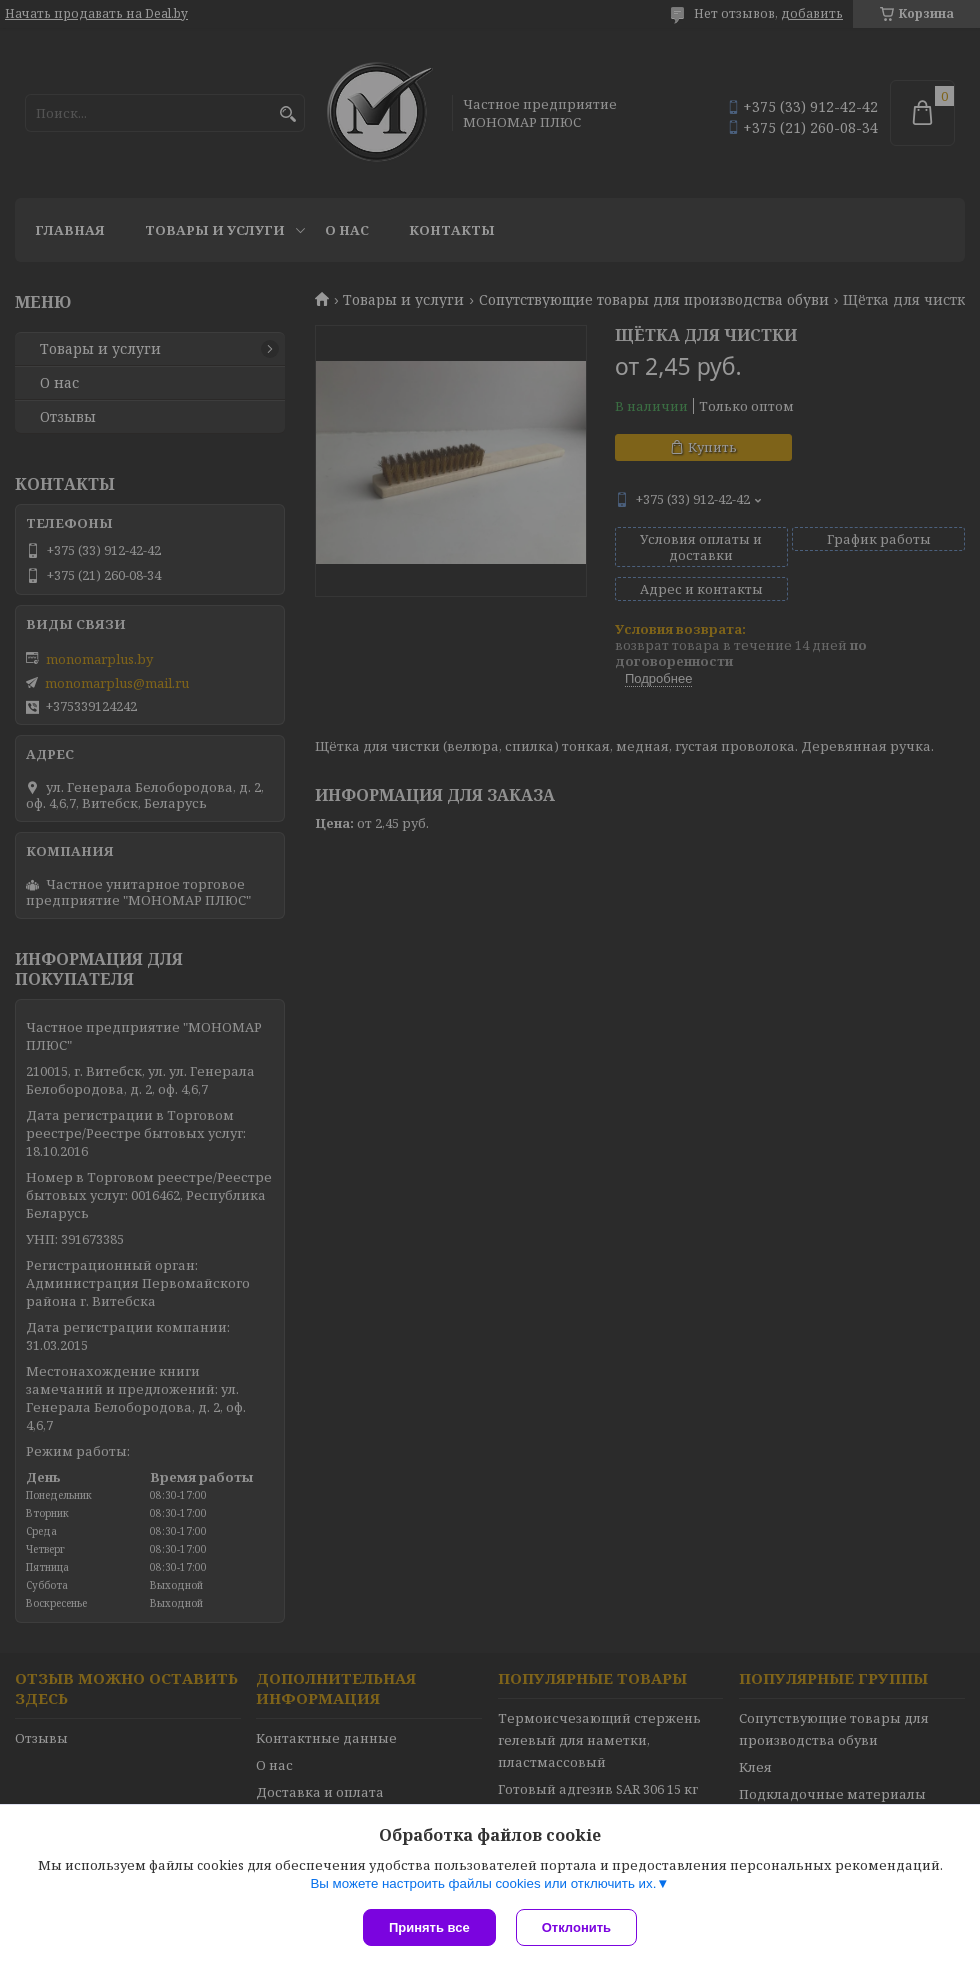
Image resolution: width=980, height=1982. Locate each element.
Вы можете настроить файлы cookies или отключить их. (483, 1883)
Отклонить (576, 1927)
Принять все (429, 1927)
